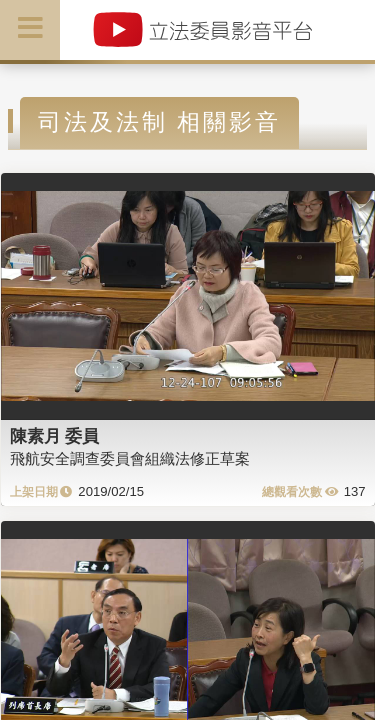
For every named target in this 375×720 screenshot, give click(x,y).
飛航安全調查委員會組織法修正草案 (130, 458)
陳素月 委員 (55, 436)
